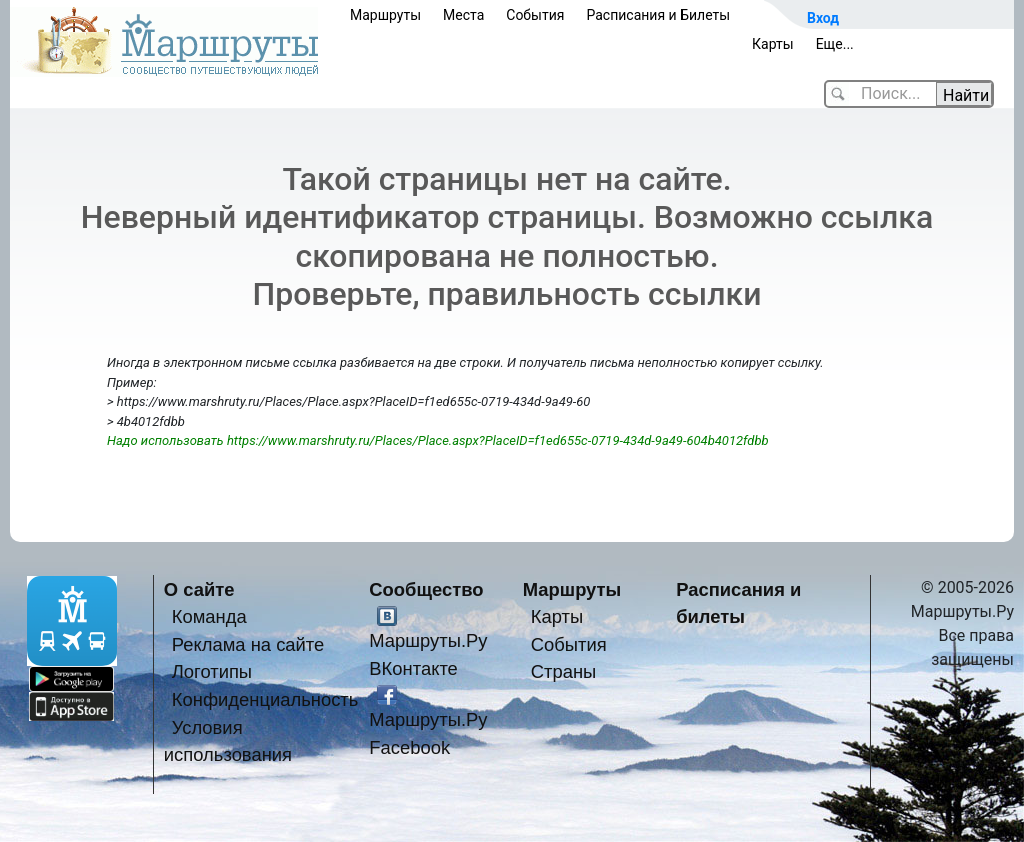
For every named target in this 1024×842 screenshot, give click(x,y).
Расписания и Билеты (658, 15)
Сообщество (426, 589)
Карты (773, 44)
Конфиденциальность (265, 699)
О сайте (199, 589)
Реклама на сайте (248, 644)
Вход (823, 18)
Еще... (835, 44)
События (535, 15)
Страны (564, 671)
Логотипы (212, 671)
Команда (209, 616)
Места (463, 15)
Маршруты (385, 15)
